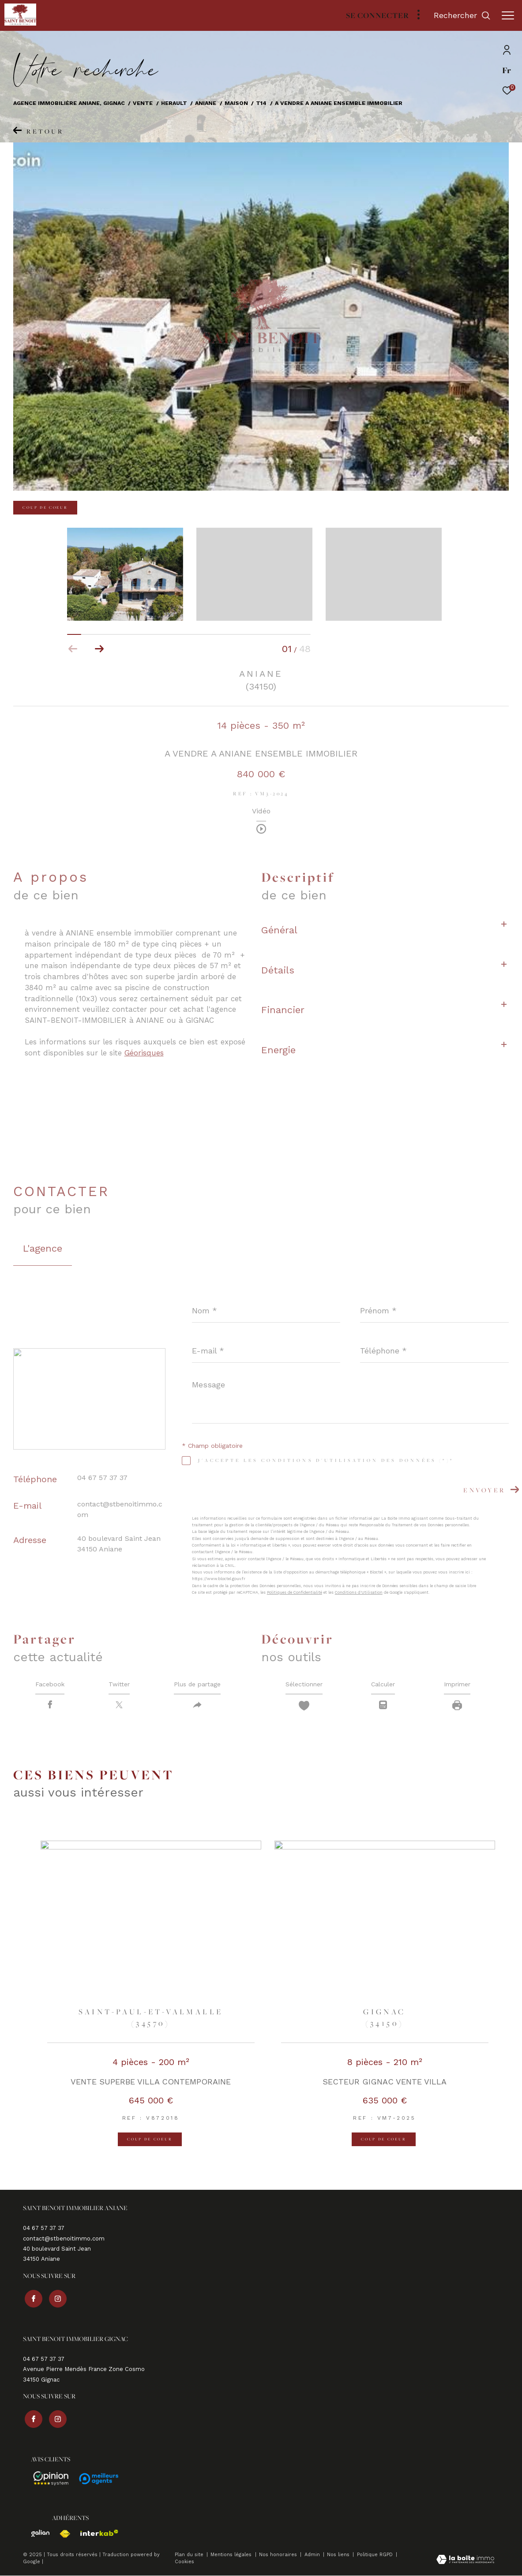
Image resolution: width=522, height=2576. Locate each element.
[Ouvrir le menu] (508, 15)
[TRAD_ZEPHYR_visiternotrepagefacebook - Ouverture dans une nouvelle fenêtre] (32, 2300)
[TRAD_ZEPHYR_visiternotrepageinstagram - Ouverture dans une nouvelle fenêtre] (55, 2300)
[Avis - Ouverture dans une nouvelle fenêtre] (47, 2479)
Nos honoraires (279, 2554)
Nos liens (339, 2554)
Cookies (184, 2562)
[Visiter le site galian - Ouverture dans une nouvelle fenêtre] (36, 2533)
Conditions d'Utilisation (359, 1592)
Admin (313, 2554)
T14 (261, 103)
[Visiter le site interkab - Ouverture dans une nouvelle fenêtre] (95, 2533)
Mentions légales (231, 2554)
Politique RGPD (375, 2554)
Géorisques (144, 1052)
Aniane (205, 103)
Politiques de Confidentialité (294, 1592)
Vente (143, 103)
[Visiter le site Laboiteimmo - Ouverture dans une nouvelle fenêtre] (465, 2560)
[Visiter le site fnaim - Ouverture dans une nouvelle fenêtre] (60, 2534)
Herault (174, 103)
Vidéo (261, 811)
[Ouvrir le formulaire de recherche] (462, 15)
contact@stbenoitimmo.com (64, 2242)
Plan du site (190, 2554)
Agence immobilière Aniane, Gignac (69, 103)
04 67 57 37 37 (102, 1477)
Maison (236, 103)
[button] (99, 649)
